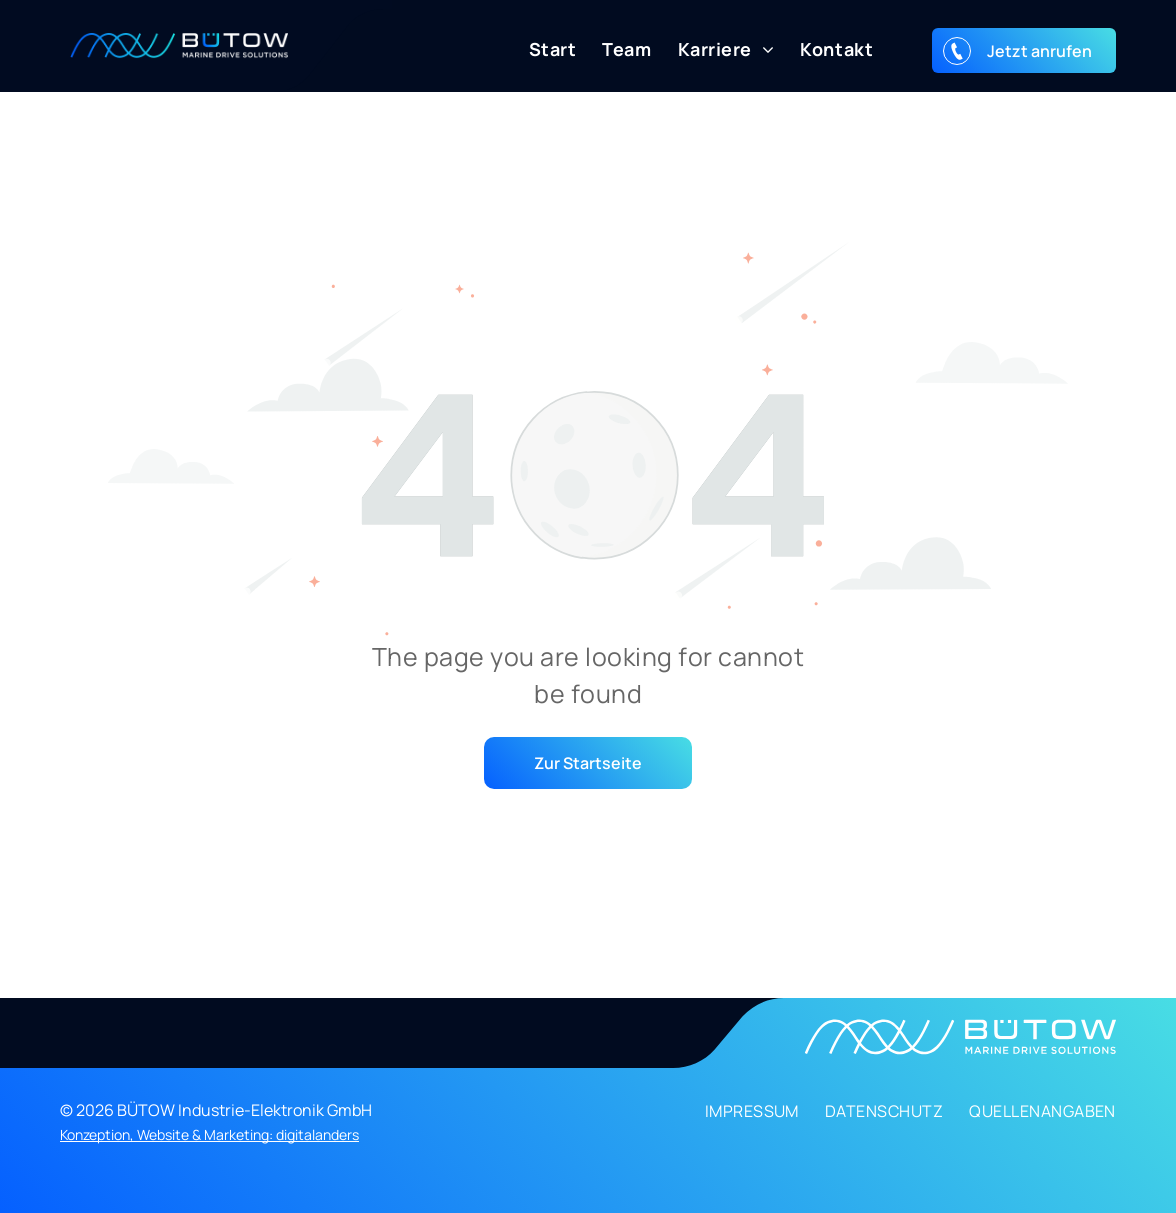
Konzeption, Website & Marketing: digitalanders (209, 1134)
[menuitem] (540, 49)
